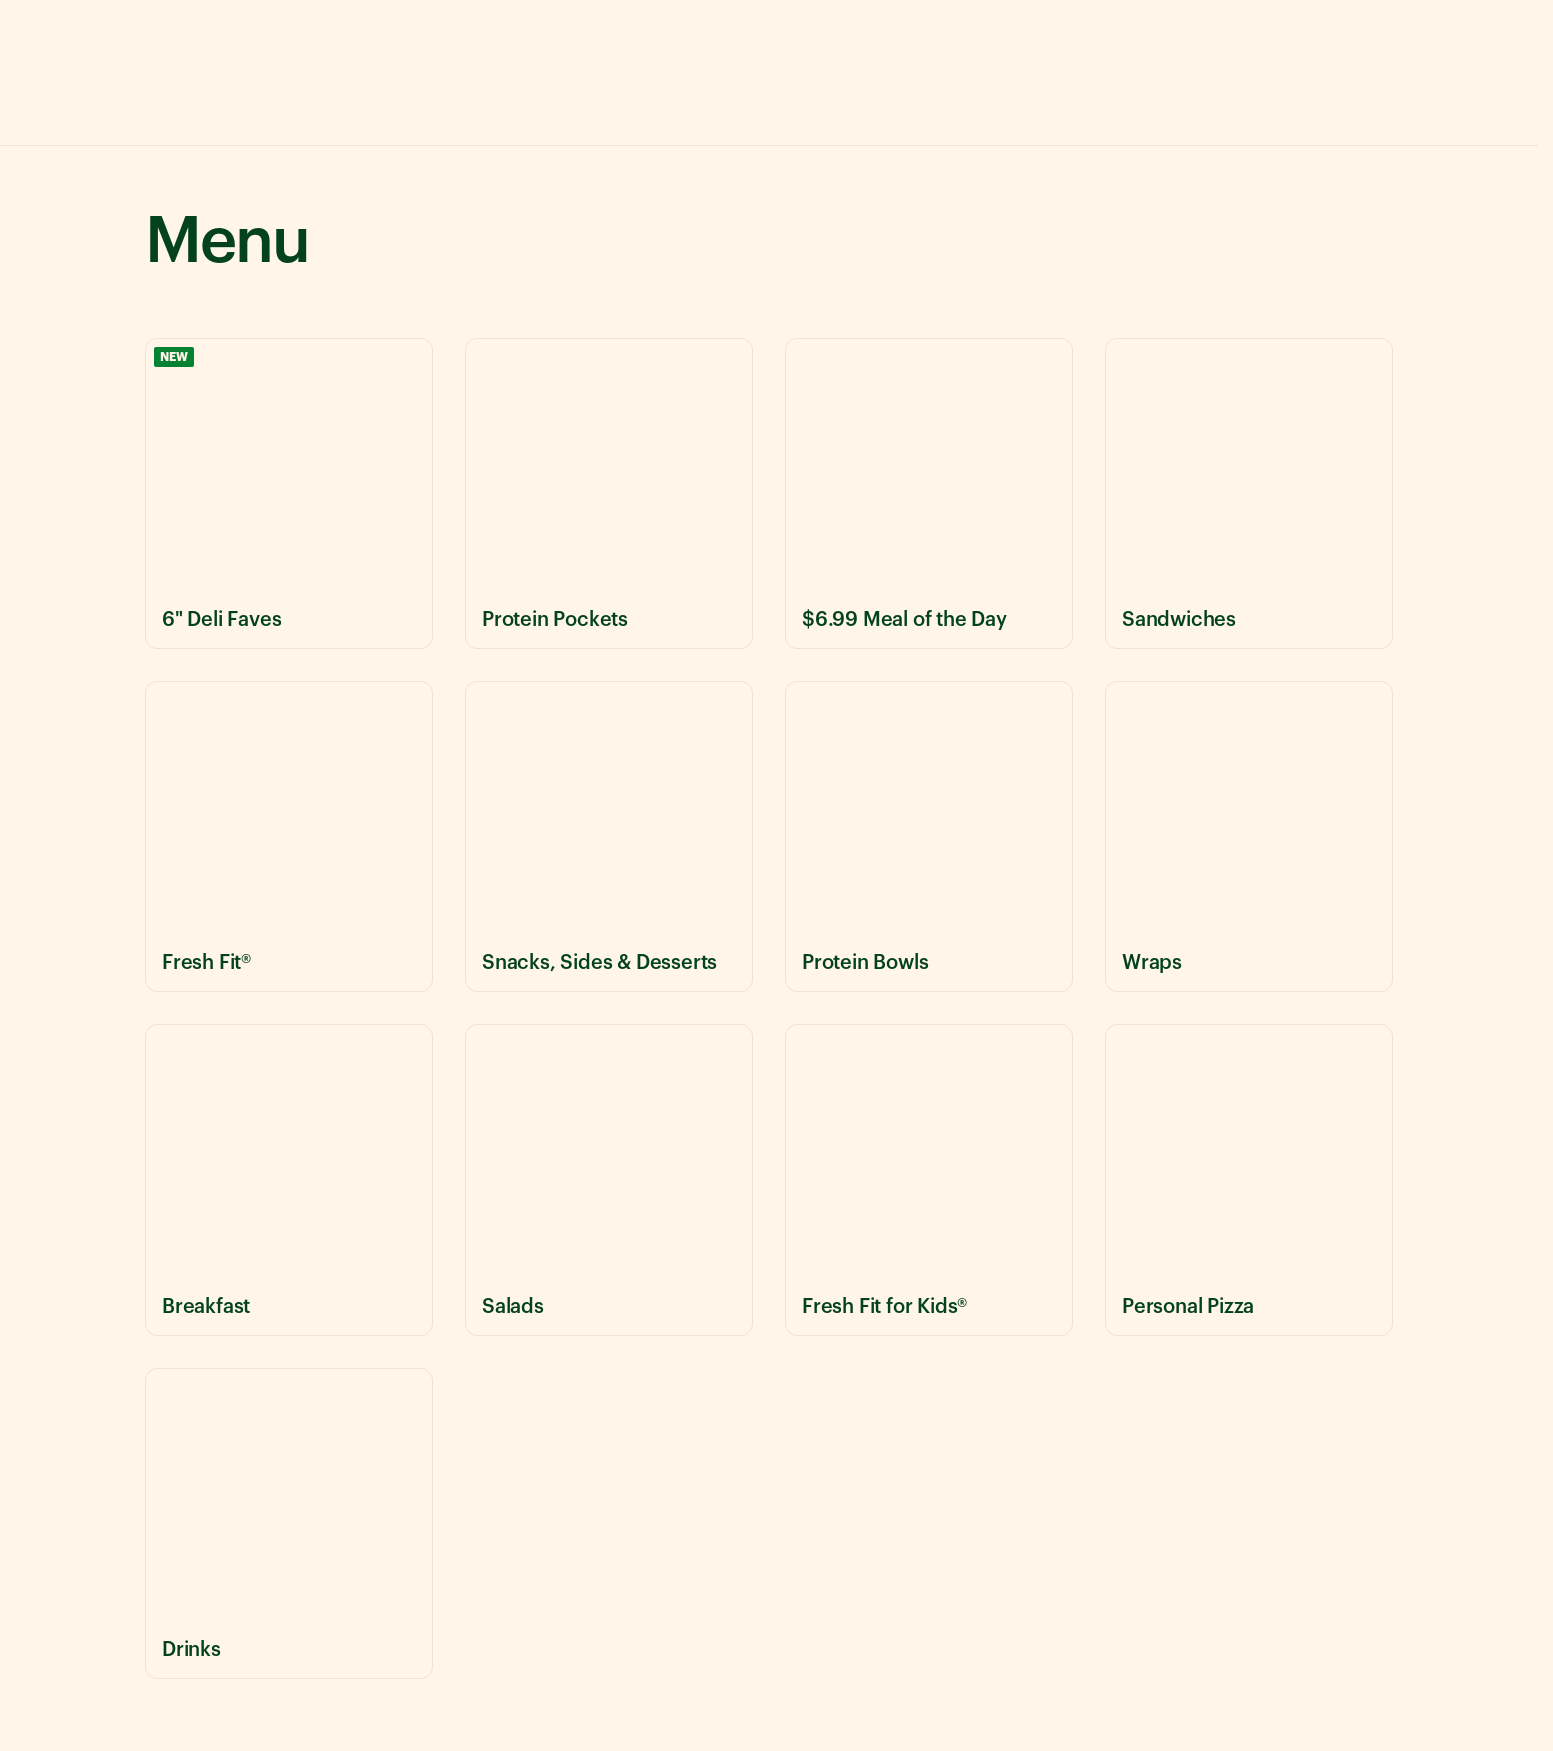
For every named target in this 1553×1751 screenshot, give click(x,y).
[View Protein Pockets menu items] (609, 493)
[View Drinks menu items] (289, 1523)
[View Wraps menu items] (1249, 836)
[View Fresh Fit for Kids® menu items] (929, 1179)
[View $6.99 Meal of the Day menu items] (929, 493)
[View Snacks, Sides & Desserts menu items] (609, 836)
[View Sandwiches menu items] (1249, 493)
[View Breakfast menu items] (289, 1179)
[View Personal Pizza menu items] (1249, 1179)
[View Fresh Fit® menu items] (289, 836)
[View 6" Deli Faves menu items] (289, 493)
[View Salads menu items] (609, 1179)
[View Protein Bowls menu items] (929, 836)
